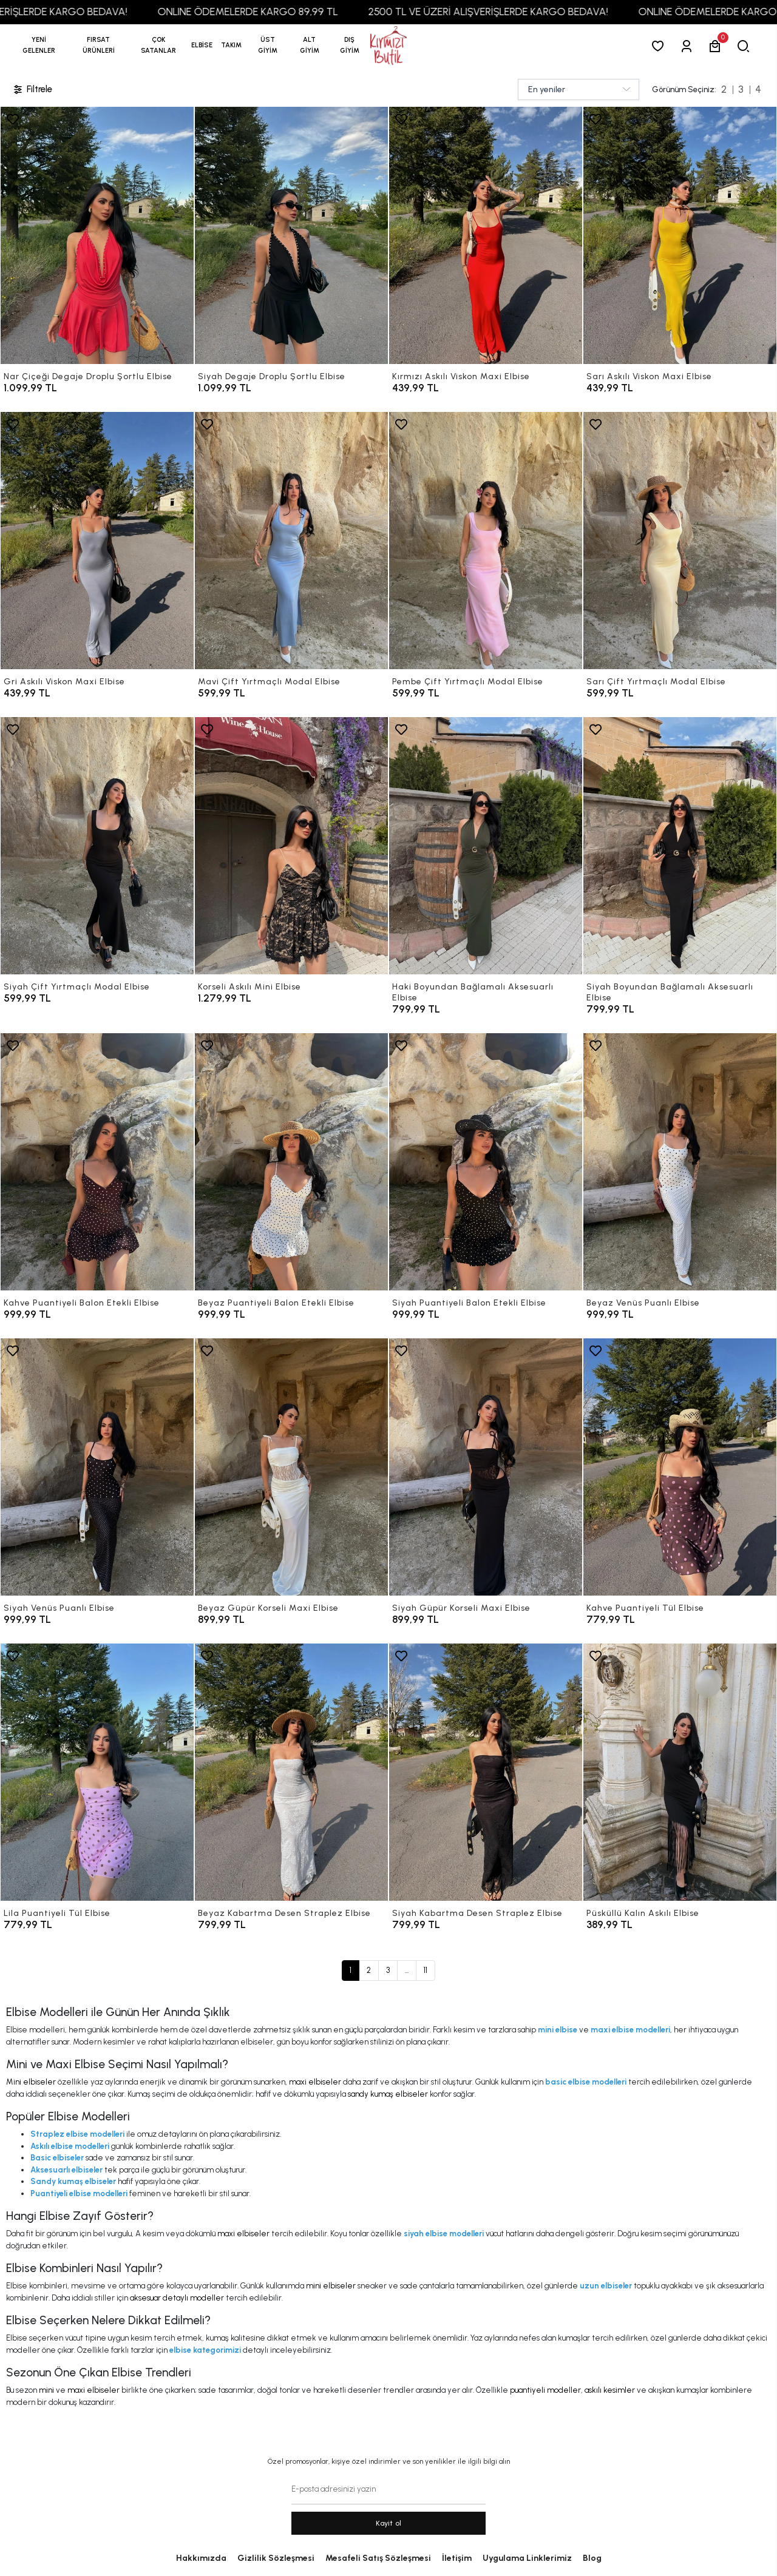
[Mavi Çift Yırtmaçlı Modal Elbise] (291, 540)
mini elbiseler (331, 2285)
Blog (592, 2558)
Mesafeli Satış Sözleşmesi (378, 2558)
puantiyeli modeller (545, 2390)
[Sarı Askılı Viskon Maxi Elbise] (679, 235)
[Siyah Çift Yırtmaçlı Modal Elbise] (97, 845)
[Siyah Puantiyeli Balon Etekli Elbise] (485, 1161)
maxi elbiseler (315, 2081)
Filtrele (32, 89)
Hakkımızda (201, 2558)
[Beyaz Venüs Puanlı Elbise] (679, 1161)
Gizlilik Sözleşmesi (275, 2558)
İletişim (457, 2558)
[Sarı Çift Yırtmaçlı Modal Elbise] (679, 540)
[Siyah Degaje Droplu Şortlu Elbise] (291, 235)
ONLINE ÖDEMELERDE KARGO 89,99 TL (284, 11)
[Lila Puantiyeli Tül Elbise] (97, 1772)
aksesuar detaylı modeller (177, 2297)
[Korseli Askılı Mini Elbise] (291, 845)
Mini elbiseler (31, 2081)
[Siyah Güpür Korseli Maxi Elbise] (485, 1467)
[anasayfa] (388, 46)
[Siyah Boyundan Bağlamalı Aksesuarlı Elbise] (679, 845)
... (407, 1970)
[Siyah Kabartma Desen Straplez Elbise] (485, 1772)
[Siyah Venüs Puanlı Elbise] (97, 1467)
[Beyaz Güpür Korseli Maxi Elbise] (291, 1467)
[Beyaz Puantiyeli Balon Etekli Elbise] (291, 1161)
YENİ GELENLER (38, 45)
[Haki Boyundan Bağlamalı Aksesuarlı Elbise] (485, 845)
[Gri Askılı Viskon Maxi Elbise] (97, 540)
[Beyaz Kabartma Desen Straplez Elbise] (291, 1772)
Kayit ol (389, 2523)
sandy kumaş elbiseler (388, 2094)
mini (46, 2390)
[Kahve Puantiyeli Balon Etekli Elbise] (97, 1161)
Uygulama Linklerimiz (527, 2558)
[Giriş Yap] (688, 45)
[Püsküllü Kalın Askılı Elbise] (679, 1772)
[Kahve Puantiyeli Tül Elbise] (679, 1467)
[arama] (745, 45)
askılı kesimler (610, 2390)
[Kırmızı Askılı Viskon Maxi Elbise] (485, 235)
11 (425, 1970)
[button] (98, 45)
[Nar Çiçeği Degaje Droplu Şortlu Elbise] (97, 235)
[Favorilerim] (660, 45)
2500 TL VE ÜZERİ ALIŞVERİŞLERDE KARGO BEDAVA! (525, 11)
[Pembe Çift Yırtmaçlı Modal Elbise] (485, 540)
